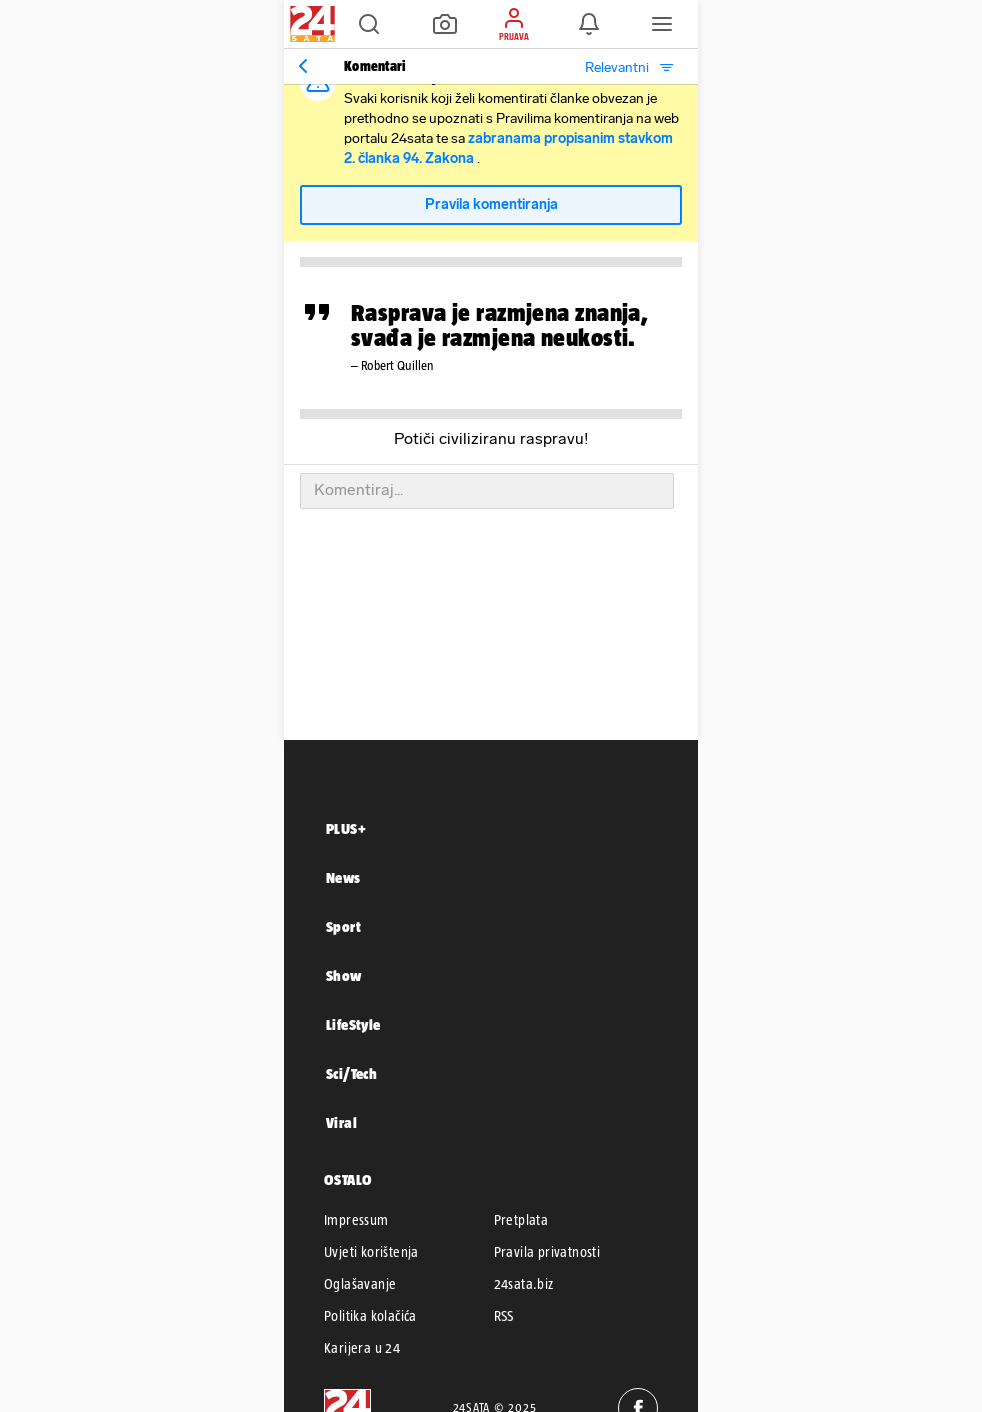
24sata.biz (524, 1284)
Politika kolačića (370, 1316)
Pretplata (521, 1220)
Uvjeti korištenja (371, 1252)
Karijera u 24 (362, 1348)
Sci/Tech (351, 1073)
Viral (341, 1122)
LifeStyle (353, 1024)
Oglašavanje (360, 1284)
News (343, 877)
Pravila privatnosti (547, 1252)
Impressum (356, 1220)
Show (344, 975)
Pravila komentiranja (491, 204)
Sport (343, 926)
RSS (504, 1316)
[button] (369, 24)
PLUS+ (346, 828)
